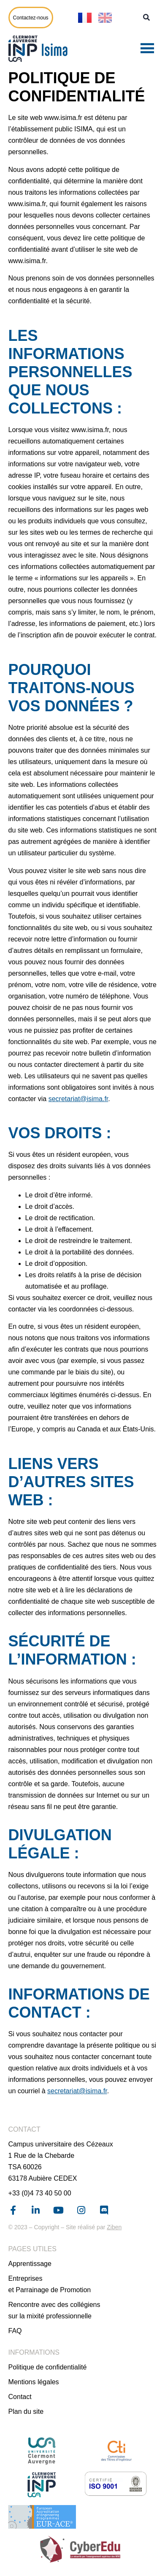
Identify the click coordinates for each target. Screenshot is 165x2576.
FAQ (15, 2330)
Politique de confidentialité (47, 2367)
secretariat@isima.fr (78, 1098)
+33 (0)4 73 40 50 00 (39, 2193)
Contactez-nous (31, 18)
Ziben (114, 2227)
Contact (20, 2396)
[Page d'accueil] (40, 48)
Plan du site (26, 2411)
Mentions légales (33, 2382)
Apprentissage (29, 2263)
